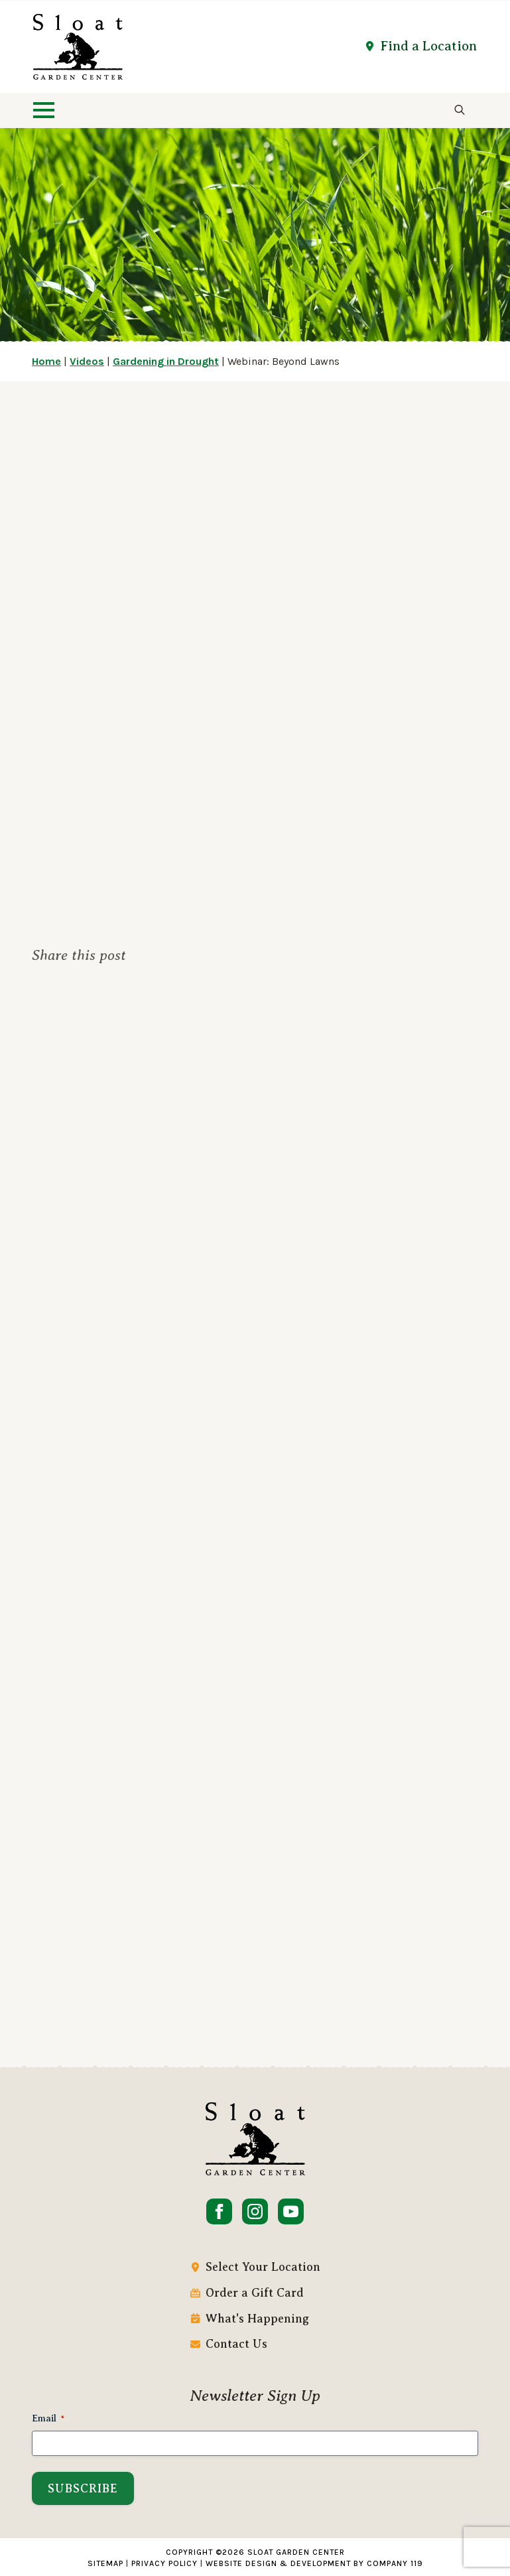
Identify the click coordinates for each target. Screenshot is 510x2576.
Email (48, 2419)
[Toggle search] (459, 110)
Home (46, 361)
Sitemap (105, 2563)
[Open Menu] (43, 110)
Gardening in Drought (166, 361)
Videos (87, 361)
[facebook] (219, 2211)
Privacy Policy (164, 2563)
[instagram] (255, 2211)
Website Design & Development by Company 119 (314, 2563)
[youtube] (291, 2211)
